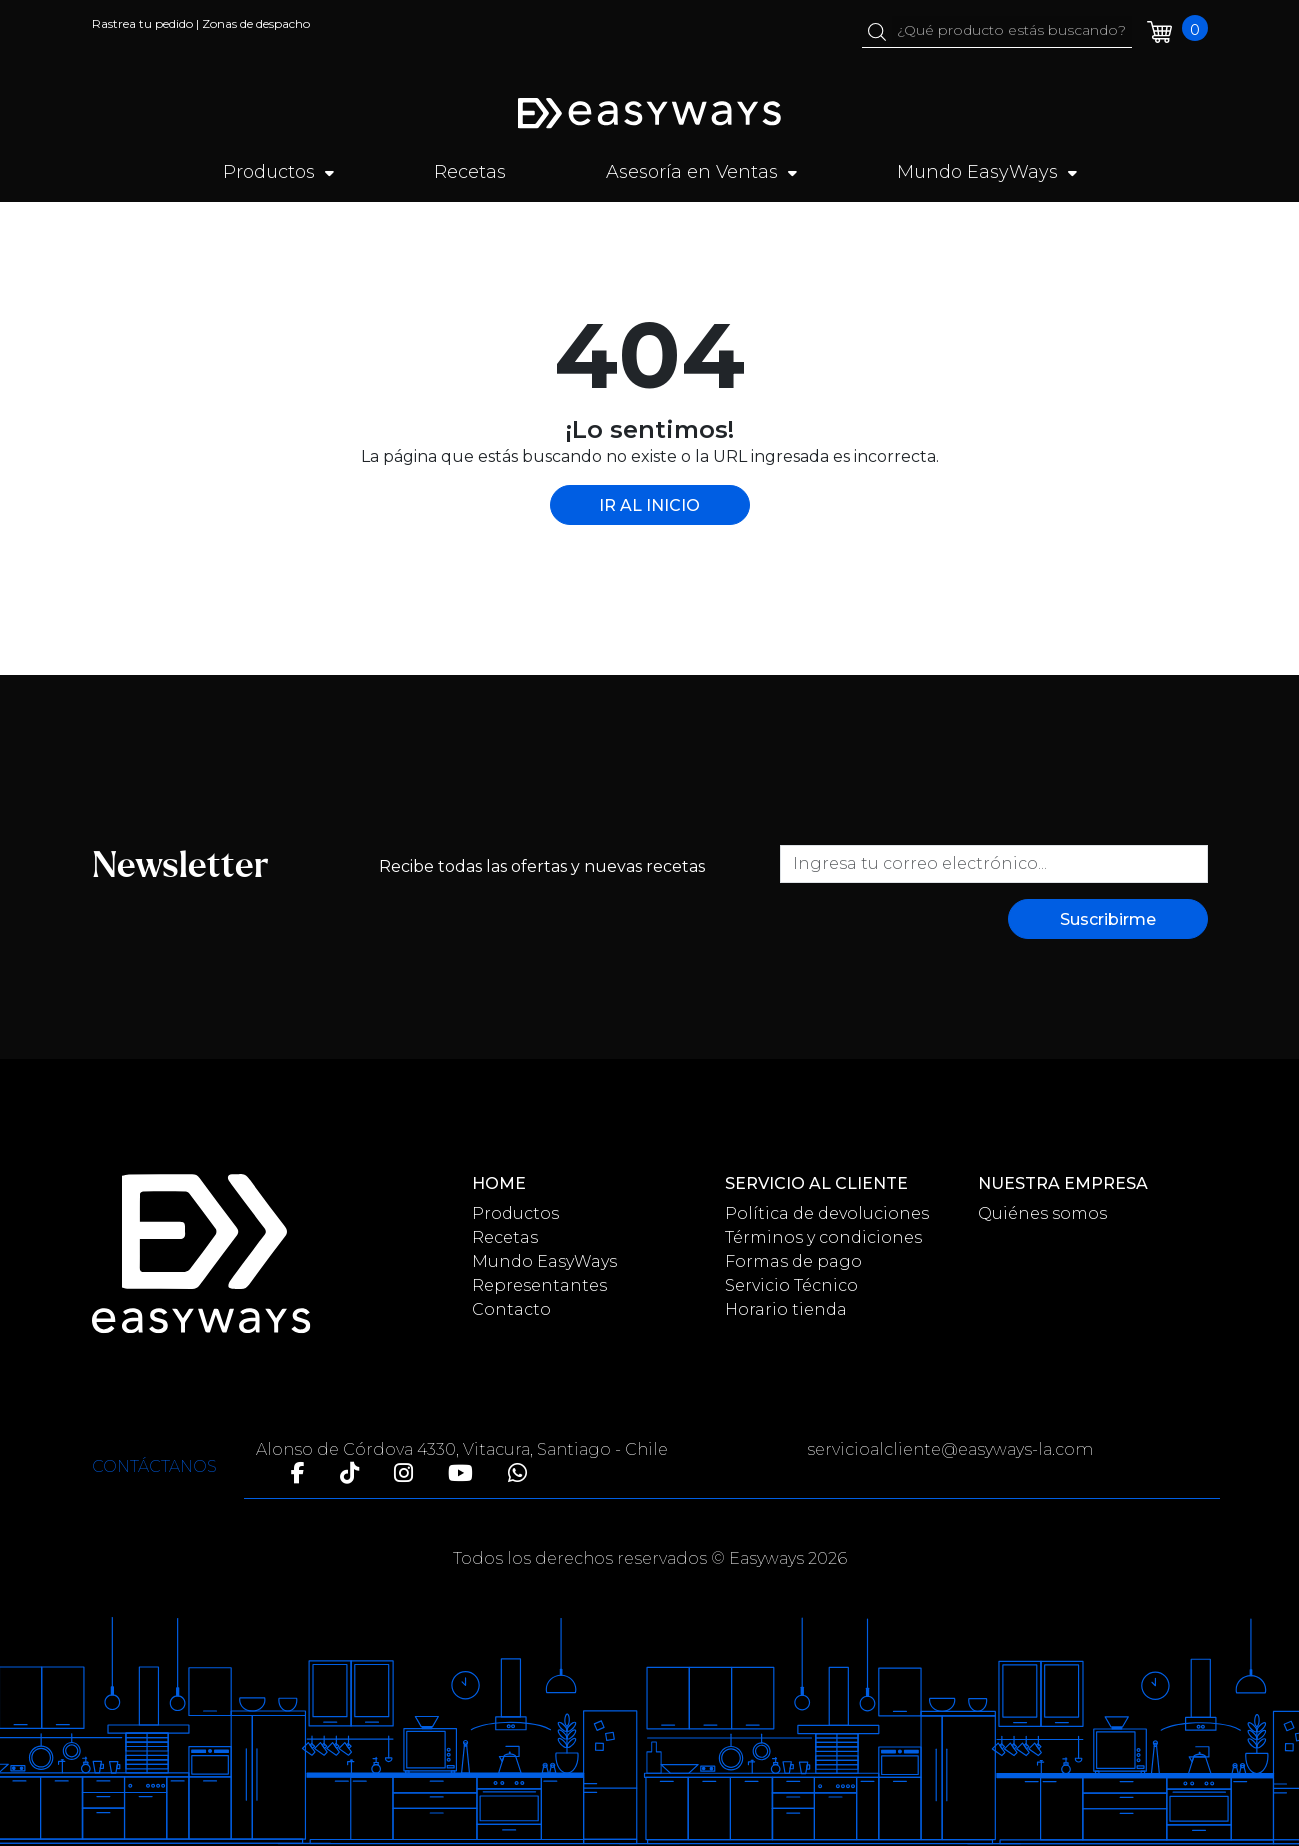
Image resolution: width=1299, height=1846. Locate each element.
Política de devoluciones (827, 1213)
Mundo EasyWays (987, 172)
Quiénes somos (1042, 1213)
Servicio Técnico (791, 1285)
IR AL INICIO (649, 505)
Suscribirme (1108, 919)
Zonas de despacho (256, 23)
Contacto (511, 1309)
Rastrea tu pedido (142, 23)
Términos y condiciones (823, 1237)
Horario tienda (786, 1309)
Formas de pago (793, 1261)
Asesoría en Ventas (701, 172)
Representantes (539, 1285)
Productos (278, 172)
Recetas (470, 172)
